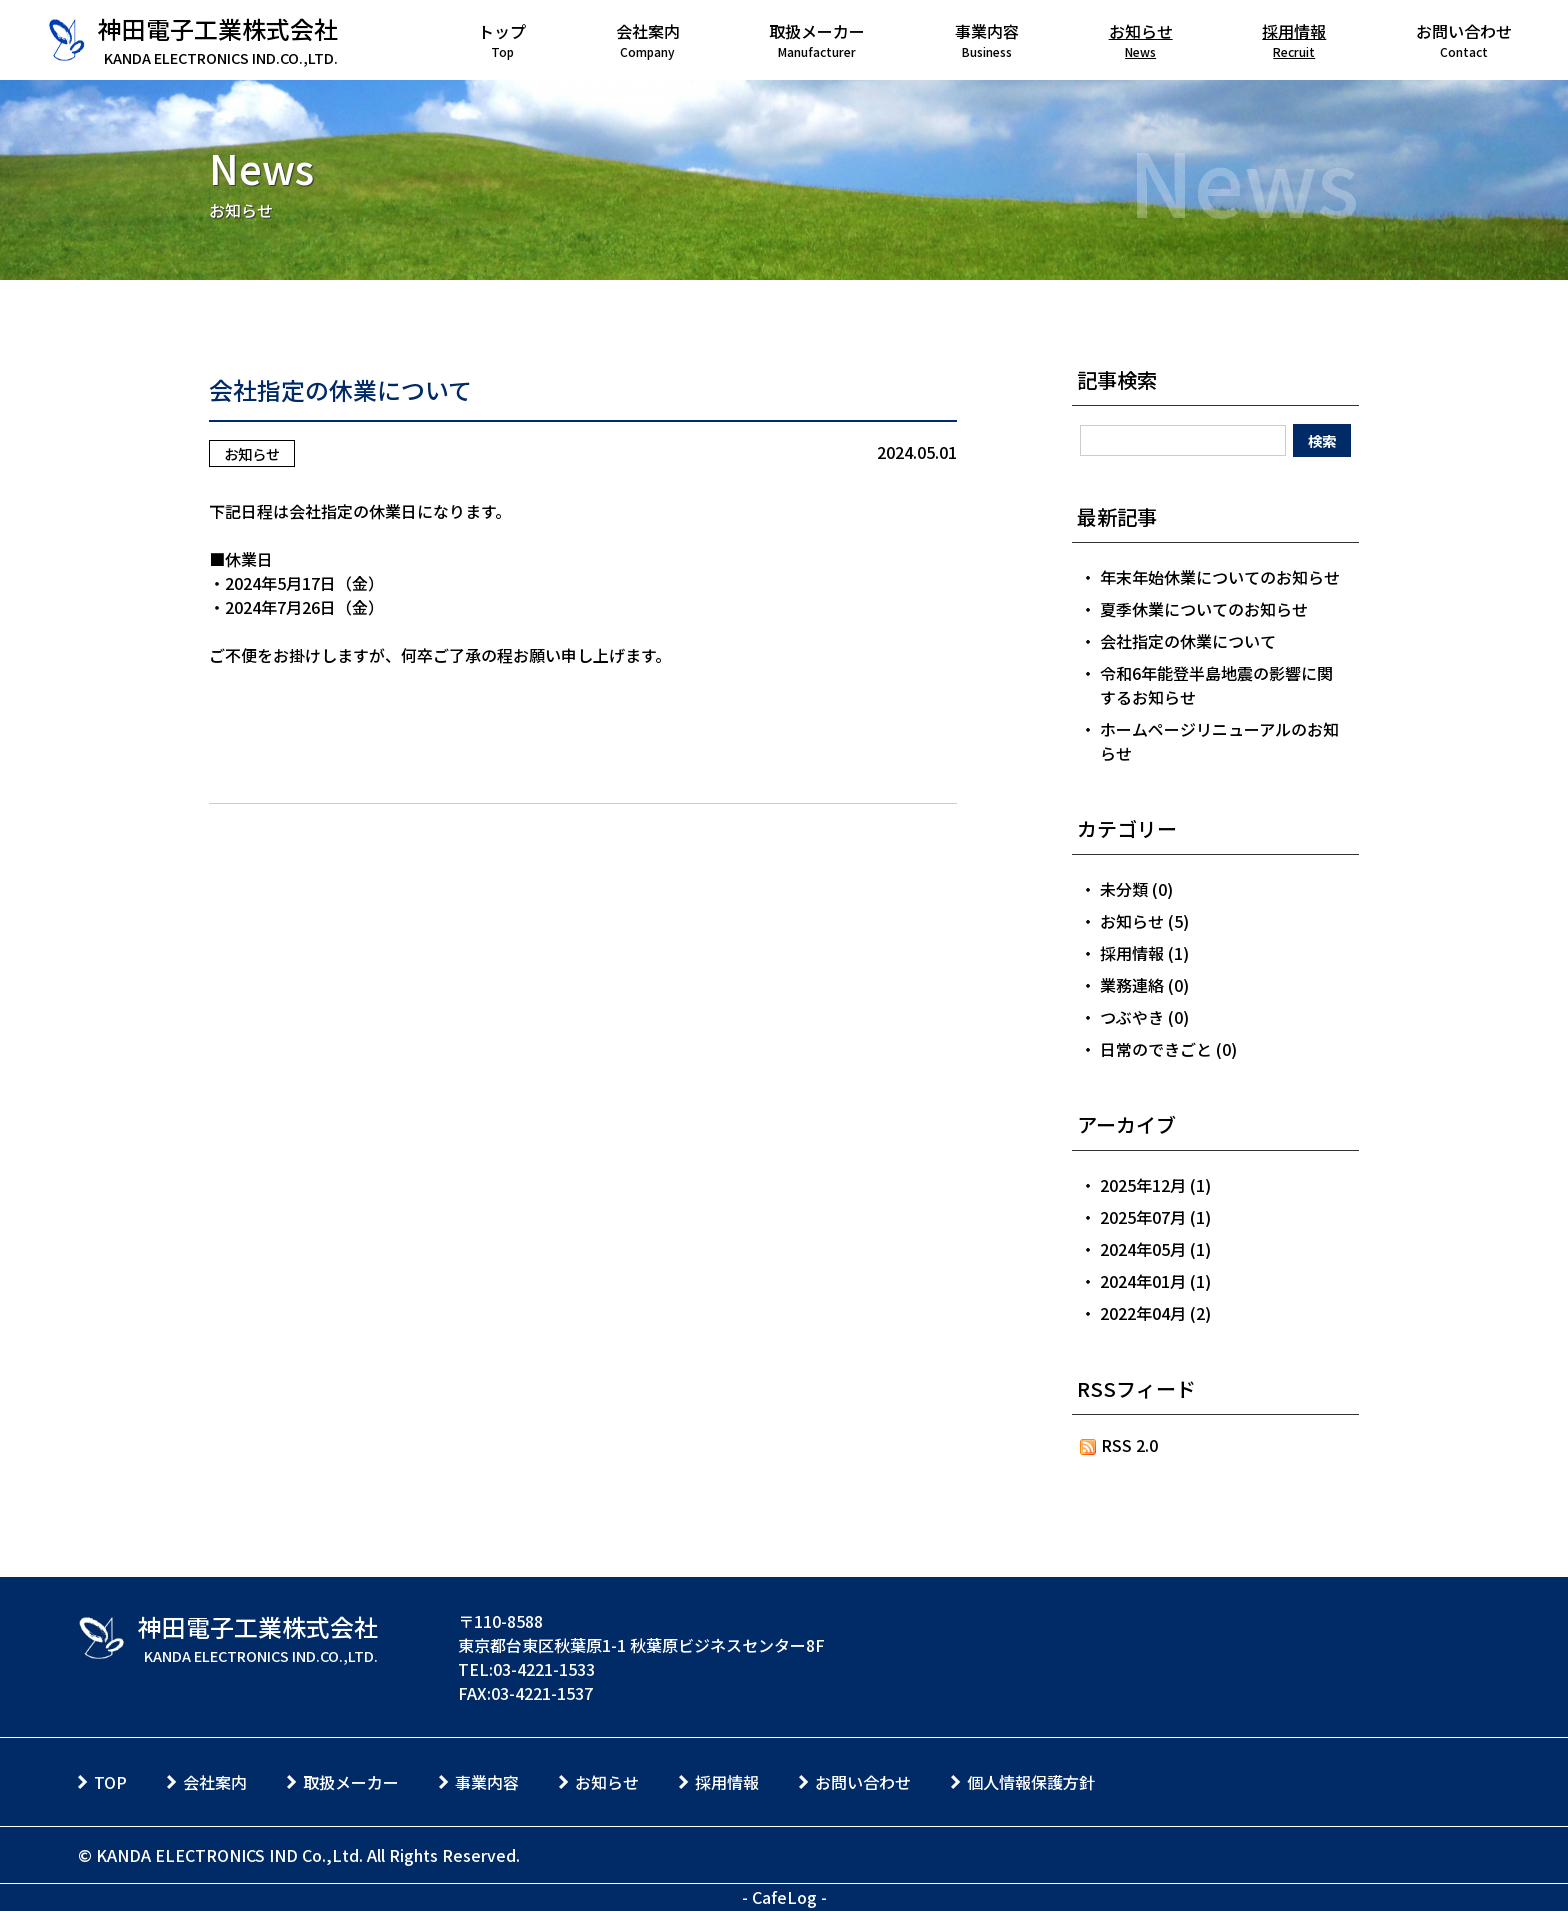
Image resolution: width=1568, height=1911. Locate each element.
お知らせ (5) (1144, 921)
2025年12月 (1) (1155, 1185)
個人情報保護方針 (1031, 1782)
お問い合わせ (863, 1782)
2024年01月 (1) (1155, 1281)
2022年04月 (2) (1155, 1313)
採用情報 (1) (1144, 953)
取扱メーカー (351, 1782)
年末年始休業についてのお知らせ (1220, 577)
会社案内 (215, 1782)
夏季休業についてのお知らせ (1204, 609)
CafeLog (784, 1897)
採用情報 (727, 1782)
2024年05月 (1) (1155, 1249)
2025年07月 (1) (1155, 1217)
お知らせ (252, 453)
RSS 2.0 (1119, 1445)
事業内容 (487, 1782)
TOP (110, 1782)
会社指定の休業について (340, 389)
